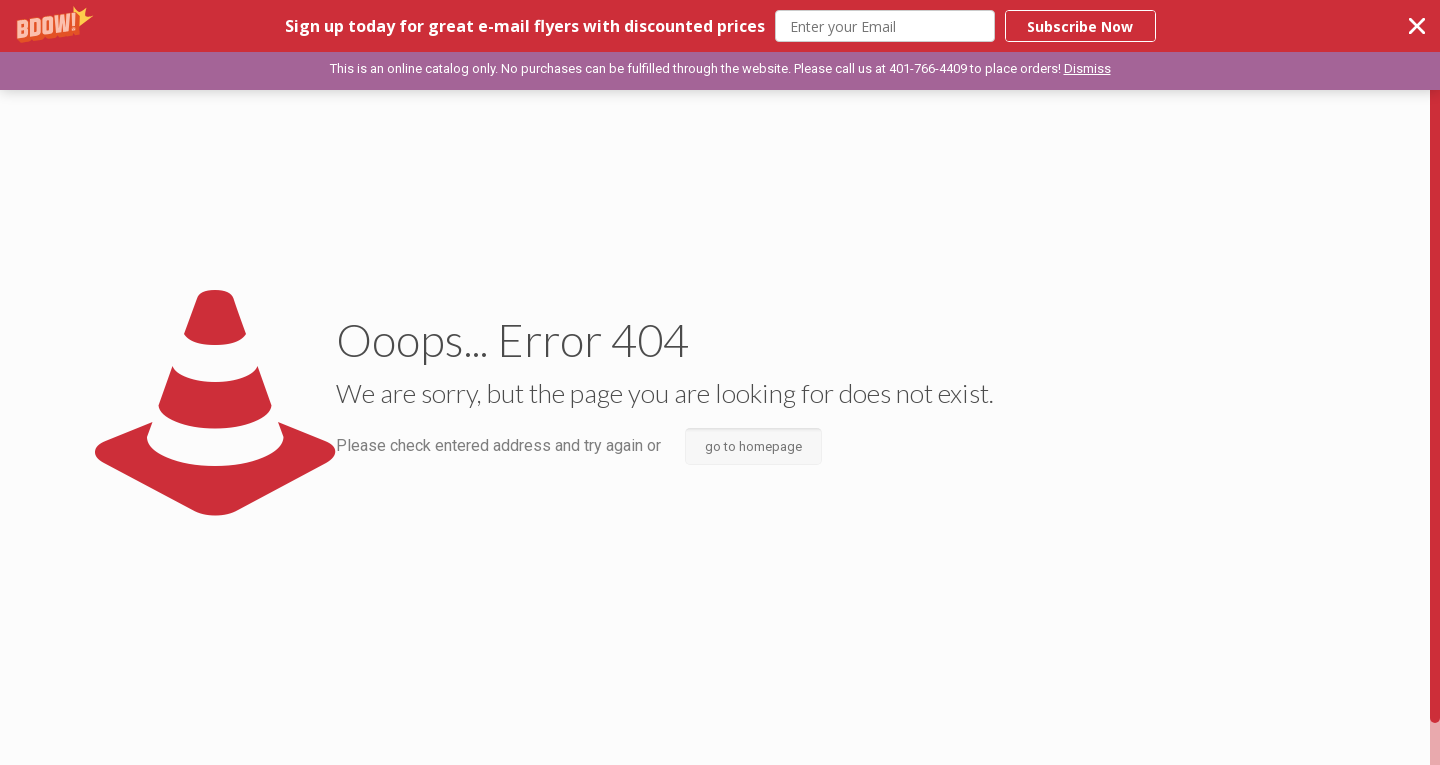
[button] (720, 26)
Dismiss (1087, 68)
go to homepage (753, 446)
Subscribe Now (1080, 26)
